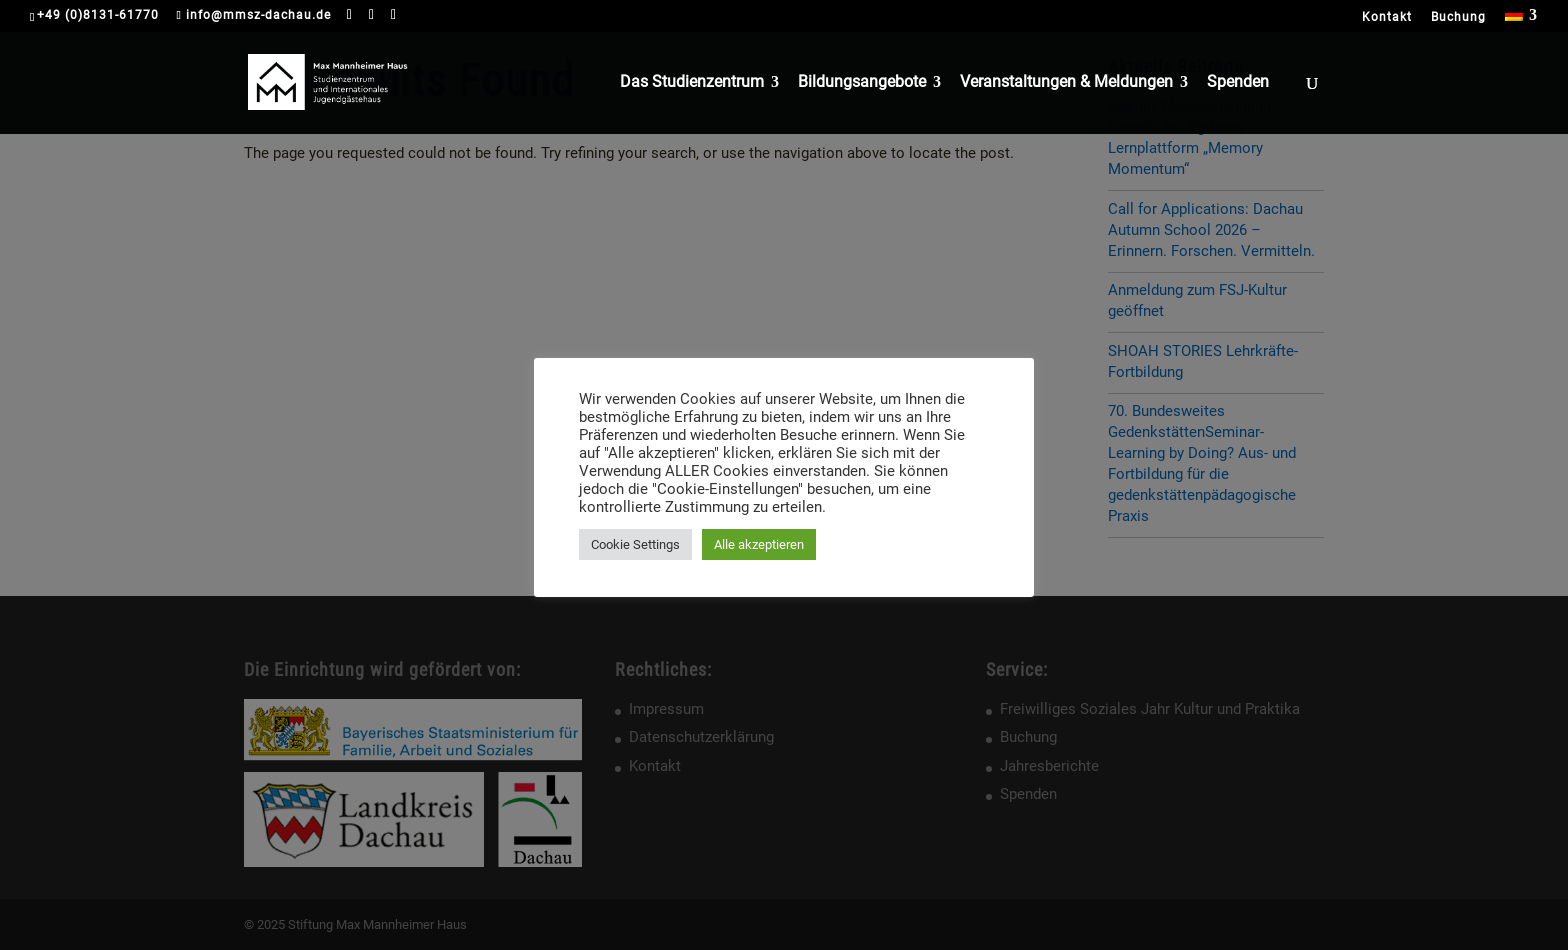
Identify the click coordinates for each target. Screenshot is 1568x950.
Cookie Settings (635, 544)
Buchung (1458, 17)
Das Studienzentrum (692, 83)
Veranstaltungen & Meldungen (1066, 83)
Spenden (1238, 83)
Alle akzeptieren (759, 544)
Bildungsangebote (862, 83)
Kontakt (1387, 17)
